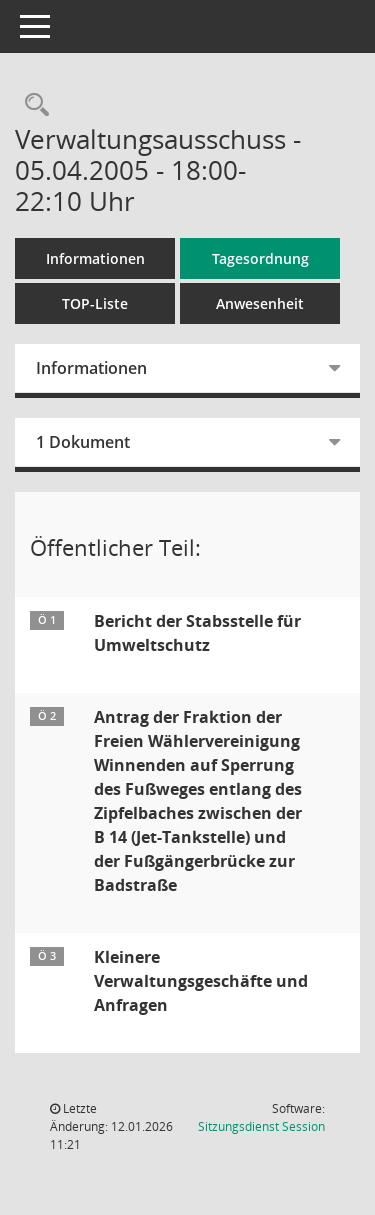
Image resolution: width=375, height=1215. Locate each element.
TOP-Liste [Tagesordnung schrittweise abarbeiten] (95, 303)
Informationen (95, 258)
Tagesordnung (260, 258)
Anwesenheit (260, 303)
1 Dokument (83, 442)
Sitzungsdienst (261, 1126)
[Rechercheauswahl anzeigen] (32, 105)
